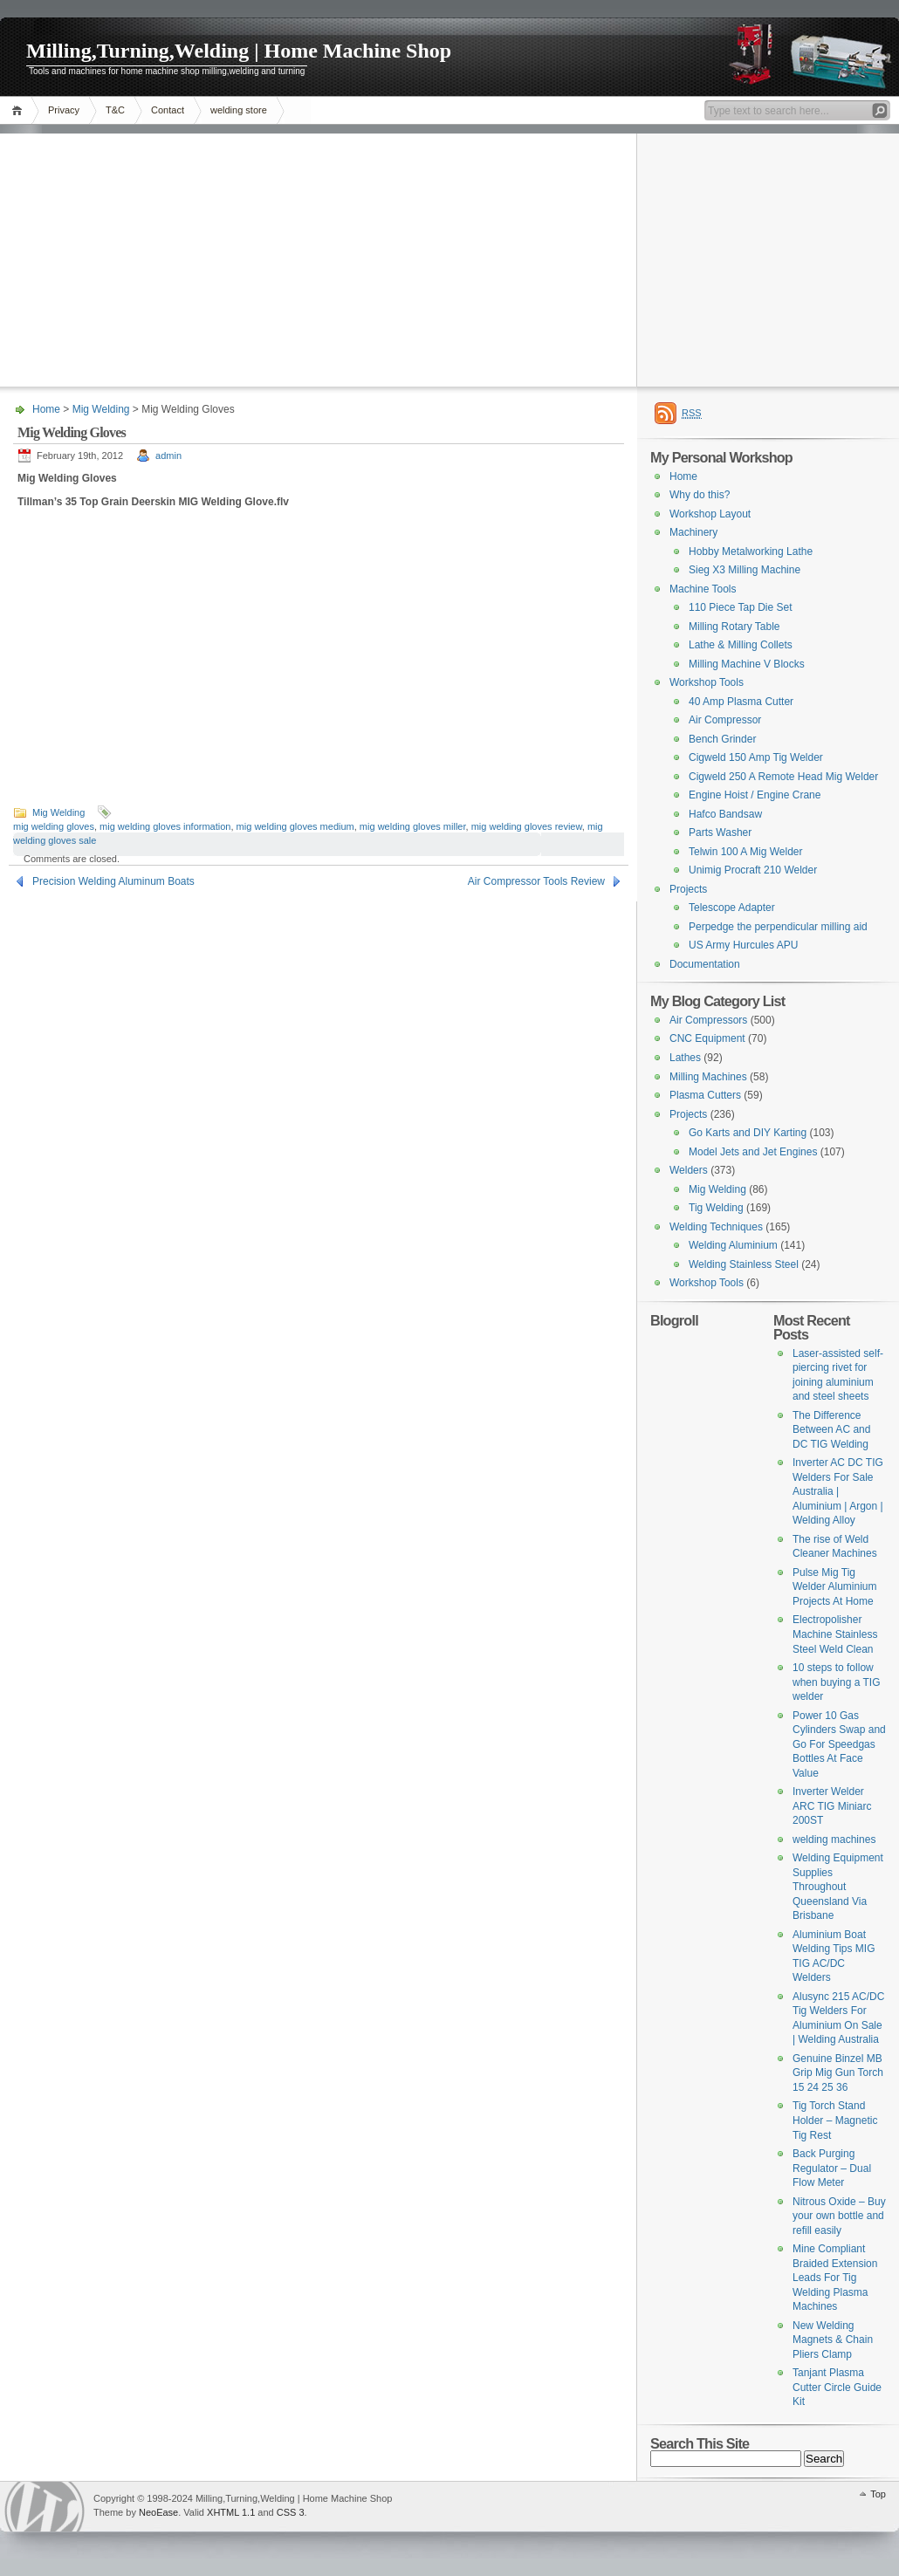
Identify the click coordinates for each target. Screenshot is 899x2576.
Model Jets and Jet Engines (753, 1152)
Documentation (704, 964)
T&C (115, 110)
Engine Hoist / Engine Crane (754, 795)
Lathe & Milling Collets (741, 645)
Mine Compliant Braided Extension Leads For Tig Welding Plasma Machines (835, 2277)
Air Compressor (725, 720)
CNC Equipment (707, 1038)
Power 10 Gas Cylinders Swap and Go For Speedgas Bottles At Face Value (839, 1744)
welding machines (834, 1839)
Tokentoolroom (44, 2506)
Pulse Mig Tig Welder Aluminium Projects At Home (834, 1586)
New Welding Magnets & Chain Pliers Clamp (833, 2339)
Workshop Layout (710, 514)
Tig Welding (716, 1208)
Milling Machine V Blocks (747, 664)
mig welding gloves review (526, 826)
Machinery (693, 532)
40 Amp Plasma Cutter (741, 701)
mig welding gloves (53, 826)
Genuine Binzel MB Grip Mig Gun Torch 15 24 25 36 (838, 2072)
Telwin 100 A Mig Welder (746, 852)
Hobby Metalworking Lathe (751, 551)
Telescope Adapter (732, 907)
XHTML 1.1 (231, 2512)
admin (168, 455)
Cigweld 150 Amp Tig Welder (756, 757)
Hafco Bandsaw (725, 814)
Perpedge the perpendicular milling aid (778, 927)
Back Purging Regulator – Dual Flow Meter (832, 2168)
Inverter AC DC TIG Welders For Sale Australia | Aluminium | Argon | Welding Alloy (838, 1491)
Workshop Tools (706, 682)
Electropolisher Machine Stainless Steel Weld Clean (835, 1634)
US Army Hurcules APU (743, 945)
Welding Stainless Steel (744, 1264)
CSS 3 (291, 2512)
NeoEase (158, 2512)
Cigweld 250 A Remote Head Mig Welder (783, 777)
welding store (238, 110)
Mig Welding (101, 409)
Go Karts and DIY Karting (747, 1133)
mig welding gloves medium (295, 826)
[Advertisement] (449, 256)
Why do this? (699, 495)
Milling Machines (708, 1077)
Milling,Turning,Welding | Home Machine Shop (238, 50)
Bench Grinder (722, 739)
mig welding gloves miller (413, 826)
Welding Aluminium (733, 1245)
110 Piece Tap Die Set (741, 607)
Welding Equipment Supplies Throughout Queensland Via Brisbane (838, 1887)
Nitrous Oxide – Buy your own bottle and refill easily (839, 2216)
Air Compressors (708, 1020)
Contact (167, 110)
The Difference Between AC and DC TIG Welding (831, 1429)
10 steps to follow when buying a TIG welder (837, 1681)
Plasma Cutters (705, 1095)
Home (19, 110)
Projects (688, 889)
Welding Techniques (716, 1227)
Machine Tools (703, 589)
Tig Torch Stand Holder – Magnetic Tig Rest (835, 2120)
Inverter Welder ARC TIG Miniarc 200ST (832, 1805)
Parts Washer (720, 832)
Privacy (63, 110)
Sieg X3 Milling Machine (744, 570)
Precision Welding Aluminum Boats (113, 881)
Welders (688, 1170)
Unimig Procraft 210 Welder (753, 870)
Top (878, 2494)
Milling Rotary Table (734, 626)
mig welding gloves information (165, 826)
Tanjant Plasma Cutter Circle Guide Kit (837, 2387)
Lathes (685, 1058)
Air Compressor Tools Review (536, 881)
